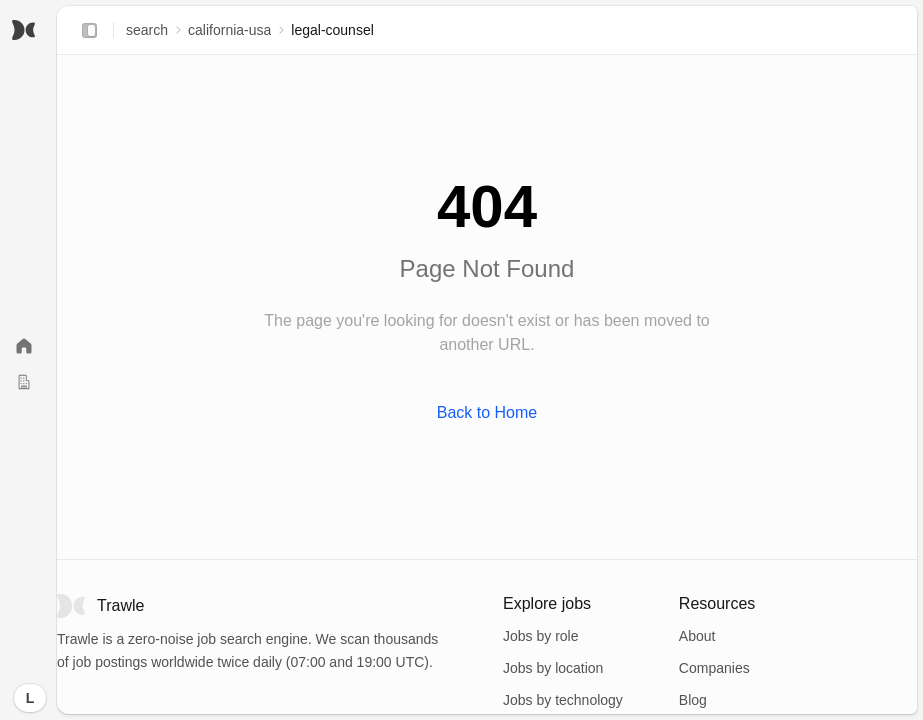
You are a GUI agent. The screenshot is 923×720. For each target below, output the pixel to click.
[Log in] (30, 698)
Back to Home (487, 412)
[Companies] (24, 382)
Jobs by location (553, 668)
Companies (714, 668)
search (147, 30)
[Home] (24, 346)
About (697, 636)
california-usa (229, 30)
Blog (693, 700)
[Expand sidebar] (89, 30)
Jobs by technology (563, 700)
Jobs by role (540, 636)
